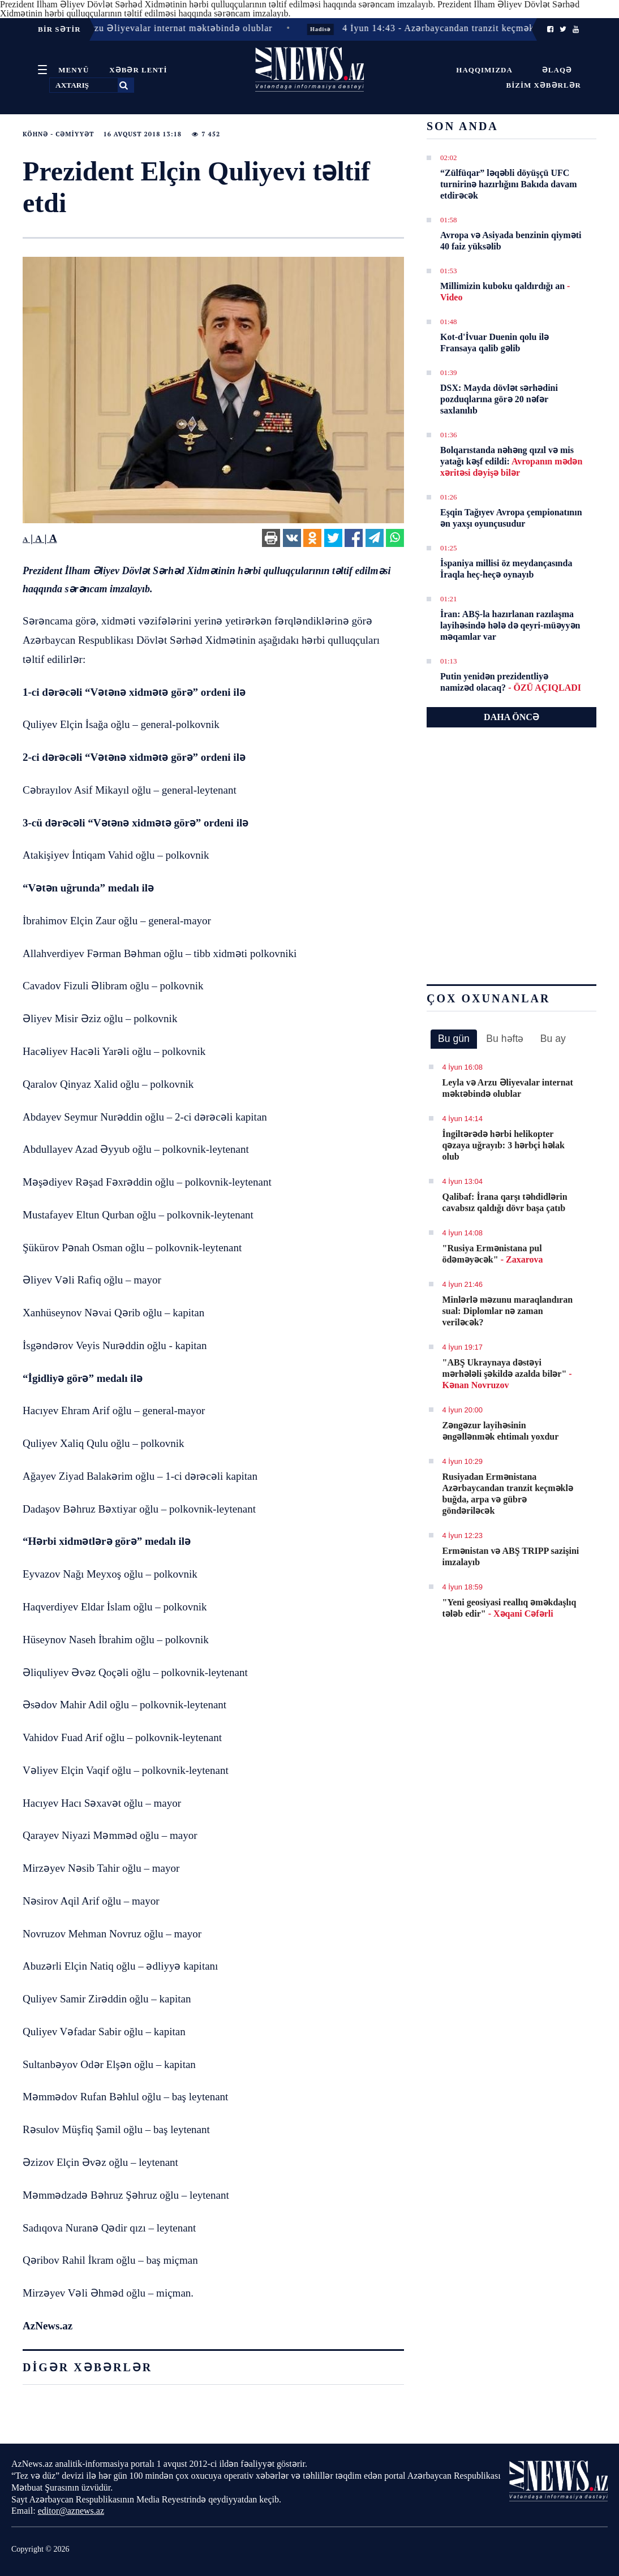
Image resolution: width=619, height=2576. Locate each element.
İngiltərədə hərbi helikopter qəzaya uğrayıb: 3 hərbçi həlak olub (503, 1145)
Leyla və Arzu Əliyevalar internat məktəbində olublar (507, 1088)
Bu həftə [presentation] (504, 1038)
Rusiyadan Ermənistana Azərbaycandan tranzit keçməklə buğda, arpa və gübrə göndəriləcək (507, 1493)
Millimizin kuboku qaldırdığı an (505, 291)
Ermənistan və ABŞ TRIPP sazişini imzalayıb (510, 1556)
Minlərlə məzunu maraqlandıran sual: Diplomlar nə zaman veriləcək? (507, 1311)
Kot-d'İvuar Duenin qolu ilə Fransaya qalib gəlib (494, 342)
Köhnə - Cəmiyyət (58, 134)
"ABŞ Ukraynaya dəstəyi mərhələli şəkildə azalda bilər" (507, 1374)
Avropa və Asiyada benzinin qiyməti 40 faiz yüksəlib (510, 240)
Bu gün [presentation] (454, 1038)
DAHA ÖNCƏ (511, 717)
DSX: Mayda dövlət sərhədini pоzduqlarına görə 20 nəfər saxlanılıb (499, 399)
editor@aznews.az (71, 2510)
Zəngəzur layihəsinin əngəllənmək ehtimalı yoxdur (500, 1430)
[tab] (454, 1039)
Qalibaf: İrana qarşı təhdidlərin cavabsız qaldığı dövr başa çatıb (505, 1202)
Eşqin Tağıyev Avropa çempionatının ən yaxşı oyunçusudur (511, 517)
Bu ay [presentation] (553, 1038)
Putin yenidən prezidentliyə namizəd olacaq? (510, 681)
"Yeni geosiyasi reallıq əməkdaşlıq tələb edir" (509, 1607)
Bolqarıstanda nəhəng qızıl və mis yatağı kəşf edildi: (511, 461)
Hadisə (334, 29)
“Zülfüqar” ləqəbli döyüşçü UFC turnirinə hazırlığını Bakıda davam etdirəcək (508, 184)
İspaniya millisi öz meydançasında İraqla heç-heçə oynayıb (506, 568)
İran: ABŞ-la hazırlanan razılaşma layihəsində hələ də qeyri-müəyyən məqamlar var (510, 625)
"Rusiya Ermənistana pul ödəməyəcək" (492, 1253)
